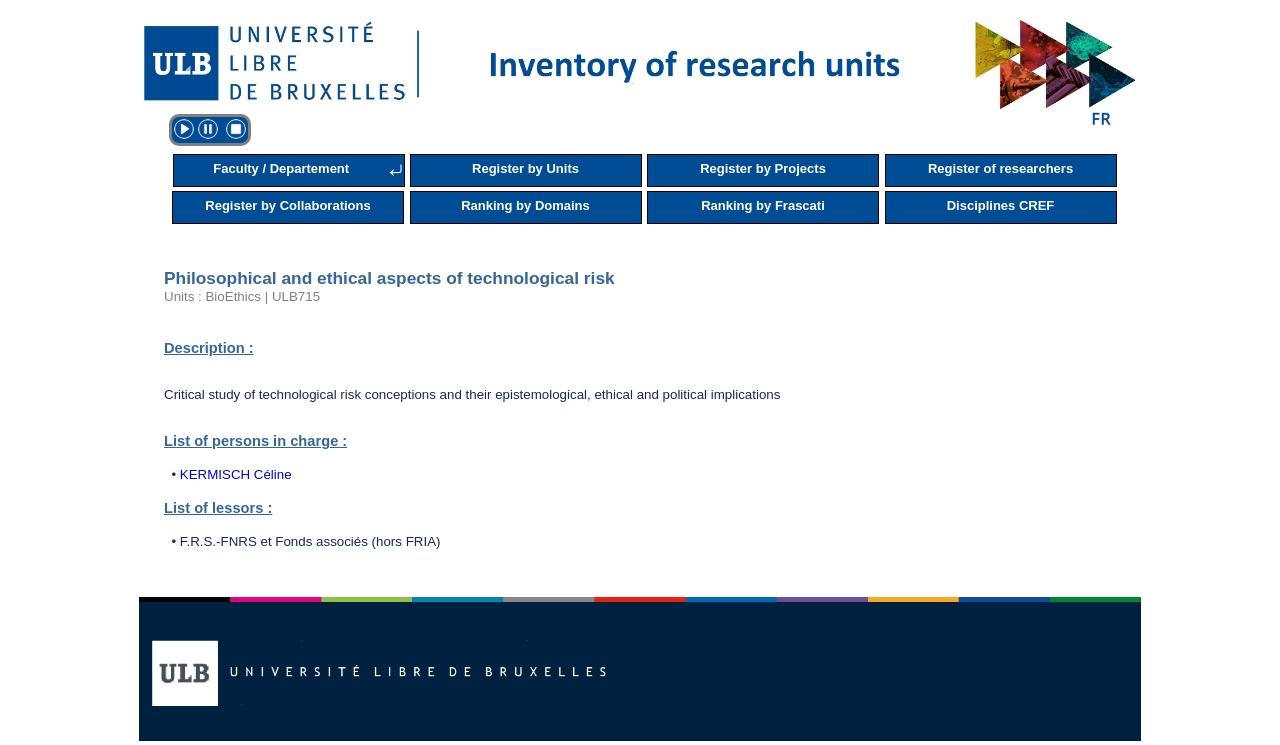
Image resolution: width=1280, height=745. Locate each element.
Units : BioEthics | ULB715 (242, 296)
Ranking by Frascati (763, 205)
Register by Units (525, 168)
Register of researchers (1000, 168)
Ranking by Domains (525, 205)
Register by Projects (763, 168)
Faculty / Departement (281, 168)
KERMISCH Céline (236, 474)
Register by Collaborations (287, 205)
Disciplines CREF (1001, 205)
